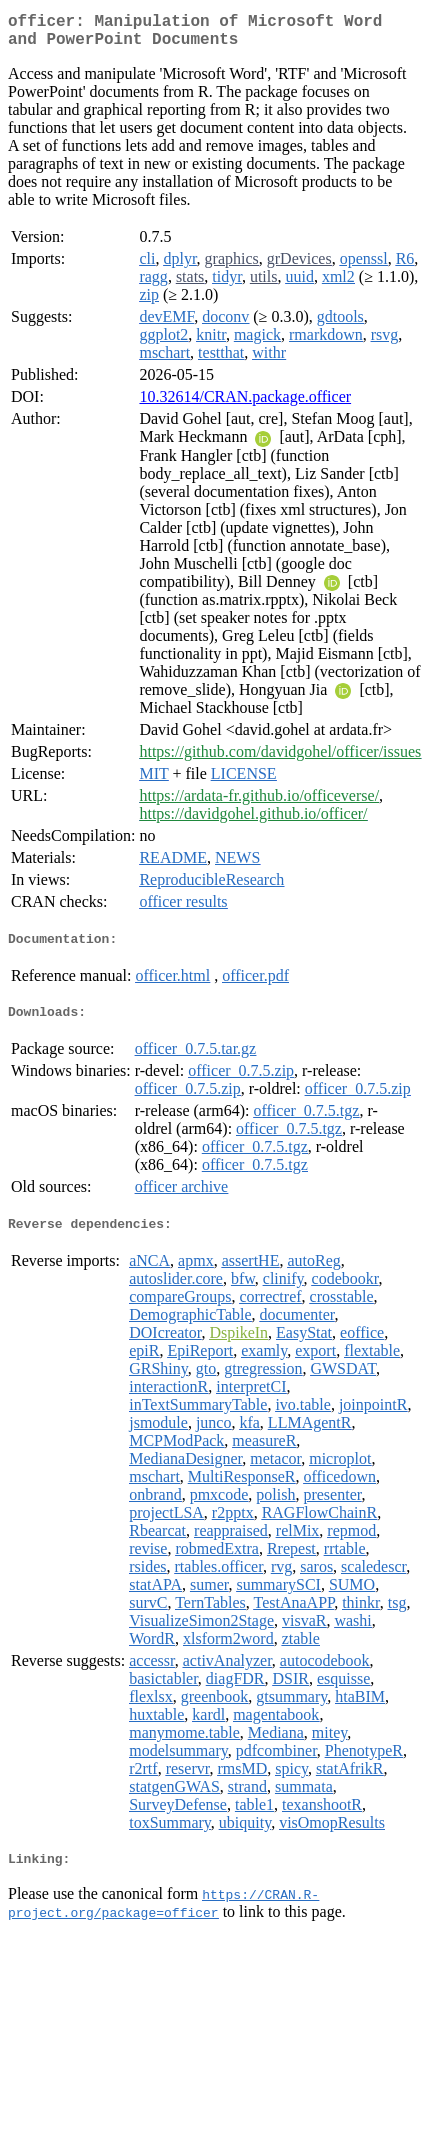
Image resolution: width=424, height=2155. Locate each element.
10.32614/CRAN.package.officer (245, 404)
